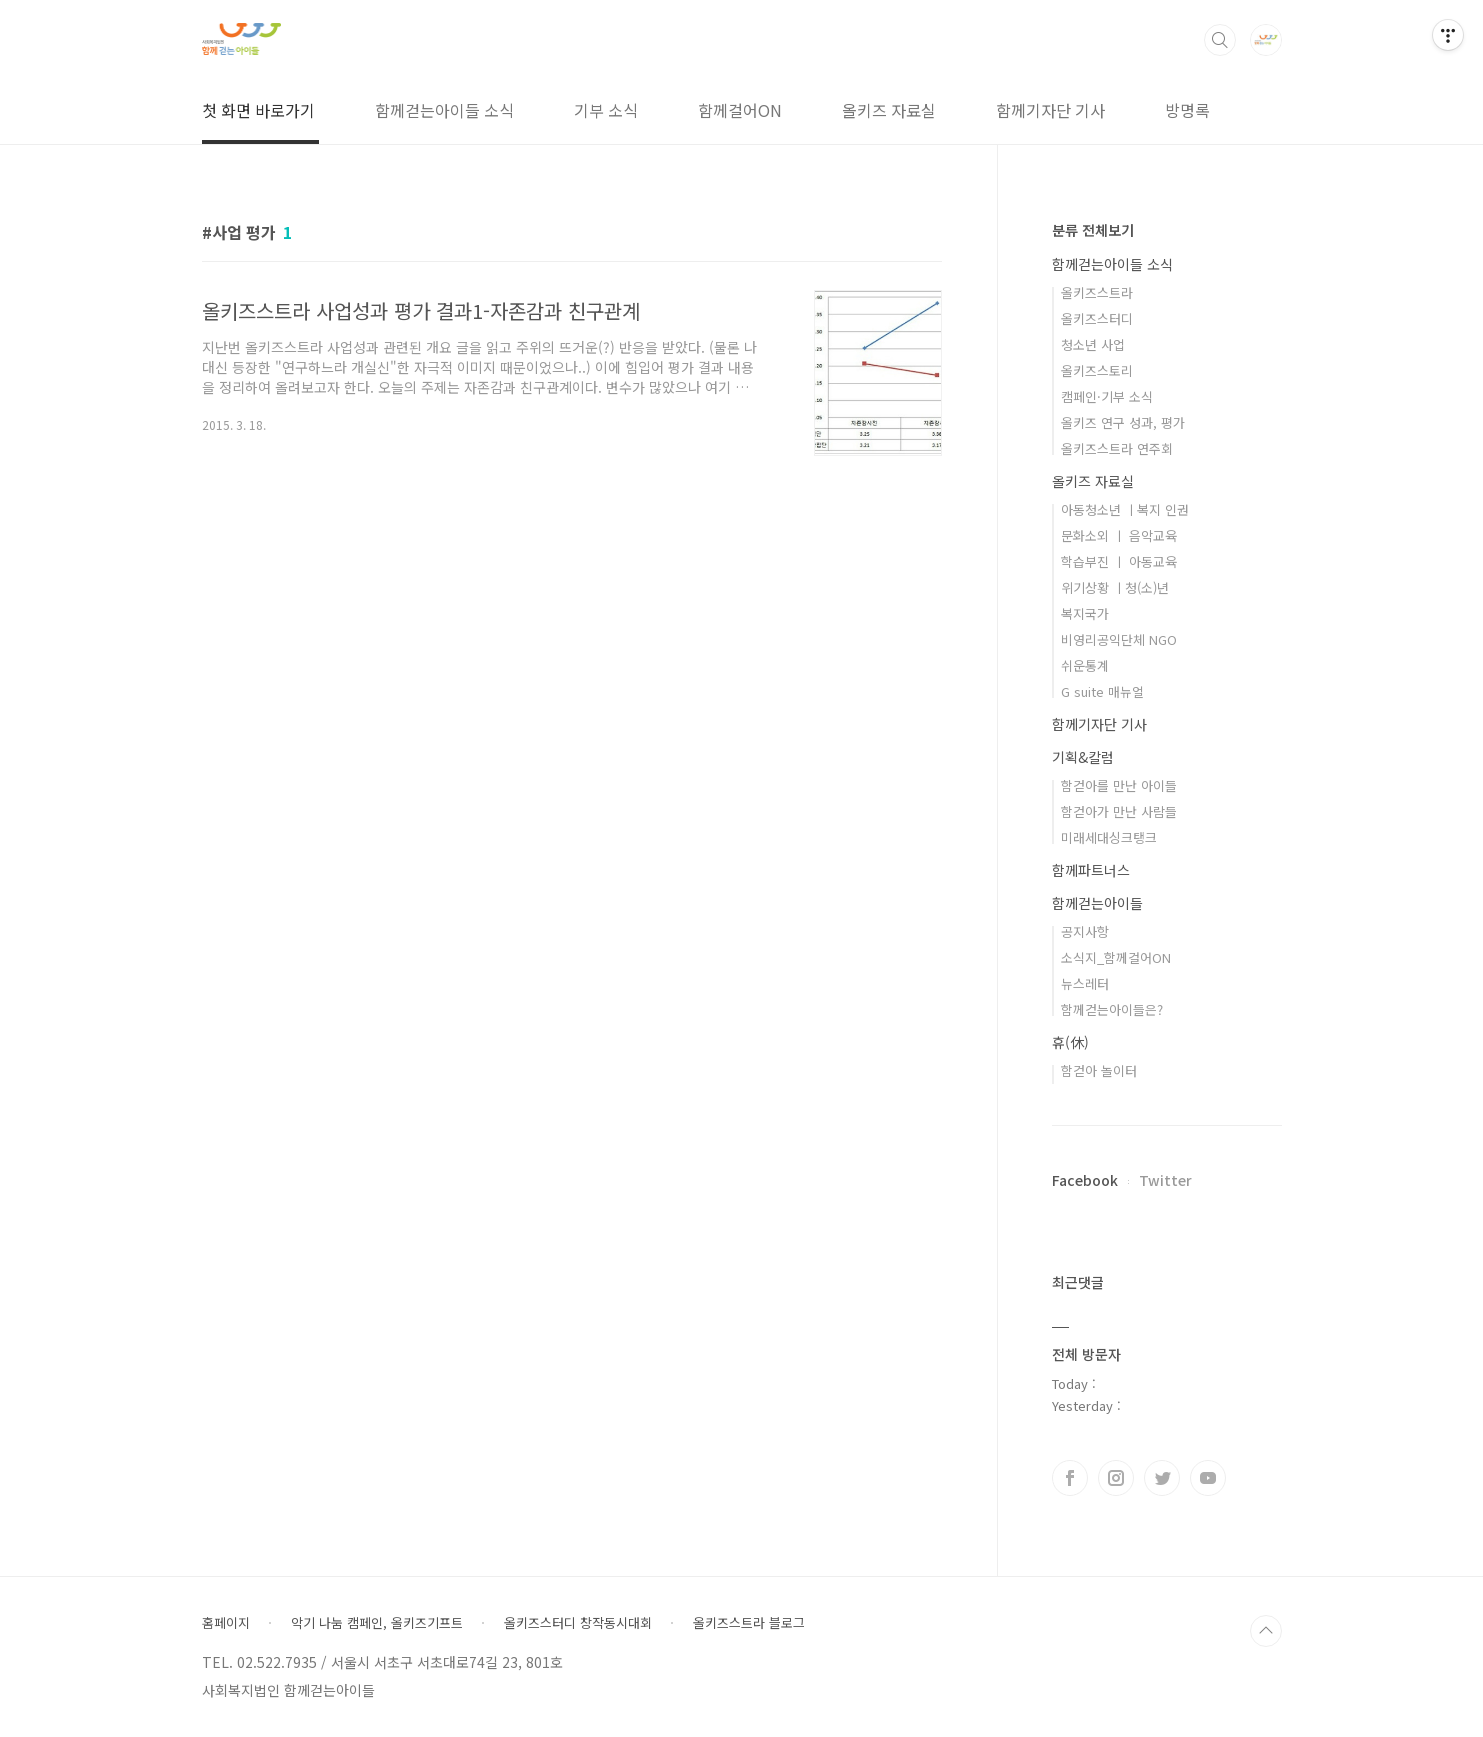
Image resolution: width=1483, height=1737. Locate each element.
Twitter (1165, 1180)
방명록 (1187, 110)
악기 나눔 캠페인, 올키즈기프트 (377, 1623)
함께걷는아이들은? (1112, 1009)
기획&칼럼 (1083, 757)
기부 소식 (606, 110)
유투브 (1208, 1478)
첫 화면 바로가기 (258, 110)
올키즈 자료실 (889, 110)
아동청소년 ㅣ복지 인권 (1125, 509)
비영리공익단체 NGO (1119, 639)
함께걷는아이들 (1097, 903)
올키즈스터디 (1097, 318)
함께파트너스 (1091, 870)
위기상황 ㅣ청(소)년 (1115, 587)
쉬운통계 (1085, 665)
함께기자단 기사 (1050, 110)
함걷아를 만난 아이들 (1119, 785)
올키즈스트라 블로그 (749, 1623)
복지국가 (1085, 613)
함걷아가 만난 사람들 (1119, 811)
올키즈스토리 (1097, 370)
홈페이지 (226, 1623)
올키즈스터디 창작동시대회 (578, 1623)
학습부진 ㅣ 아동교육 (1119, 561)
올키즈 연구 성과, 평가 (1123, 422)
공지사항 (1085, 931)
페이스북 (1070, 1478)
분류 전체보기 (1093, 230)
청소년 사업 (1093, 344)
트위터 (1162, 1478)
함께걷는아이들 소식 (444, 110)
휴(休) (1070, 1042)
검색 (1220, 40)
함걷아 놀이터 (1099, 1070)
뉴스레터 (1085, 983)
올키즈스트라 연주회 (1117, 448)
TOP (1266, 1631)
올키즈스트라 (1097, 292)
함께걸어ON (740, 110)
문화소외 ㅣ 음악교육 (1119, 535)
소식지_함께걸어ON (1116, 957)
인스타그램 (1116, 1478)
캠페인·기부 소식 (1107, 396)
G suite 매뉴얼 (1102, 691)
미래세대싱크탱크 (1109, 837)
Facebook (1085, 1180)
